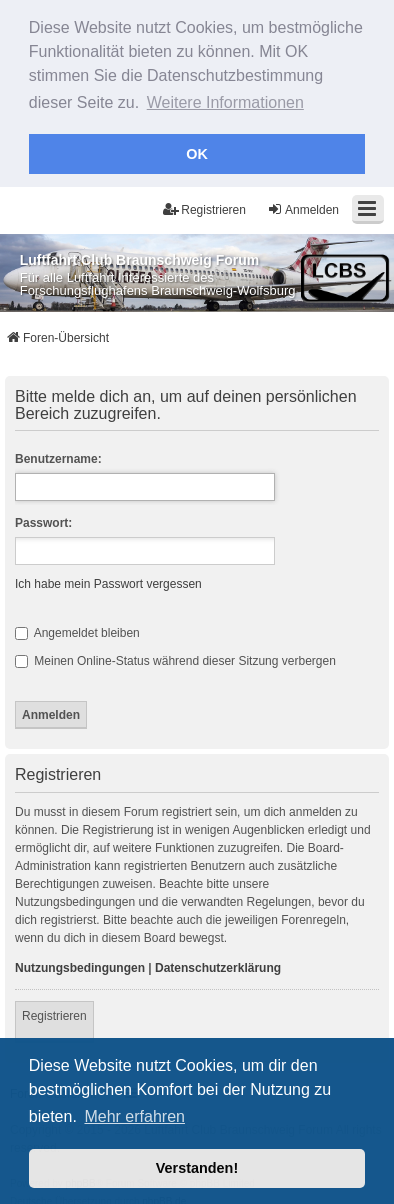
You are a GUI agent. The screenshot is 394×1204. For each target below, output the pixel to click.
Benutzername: (58, 456)
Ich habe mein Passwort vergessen (108, 581)
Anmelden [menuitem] (303, 206)
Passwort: (43, 520)
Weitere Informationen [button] (225, 102)
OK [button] (197, 154)
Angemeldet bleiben (77, 630)
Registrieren (54, 1013)
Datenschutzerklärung (218, 965)
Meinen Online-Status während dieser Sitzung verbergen (175, 658)
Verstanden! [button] (197, 1168)
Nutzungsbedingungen (80, 965)
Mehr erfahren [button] (134, 1116)
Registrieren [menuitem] (204, 206)
